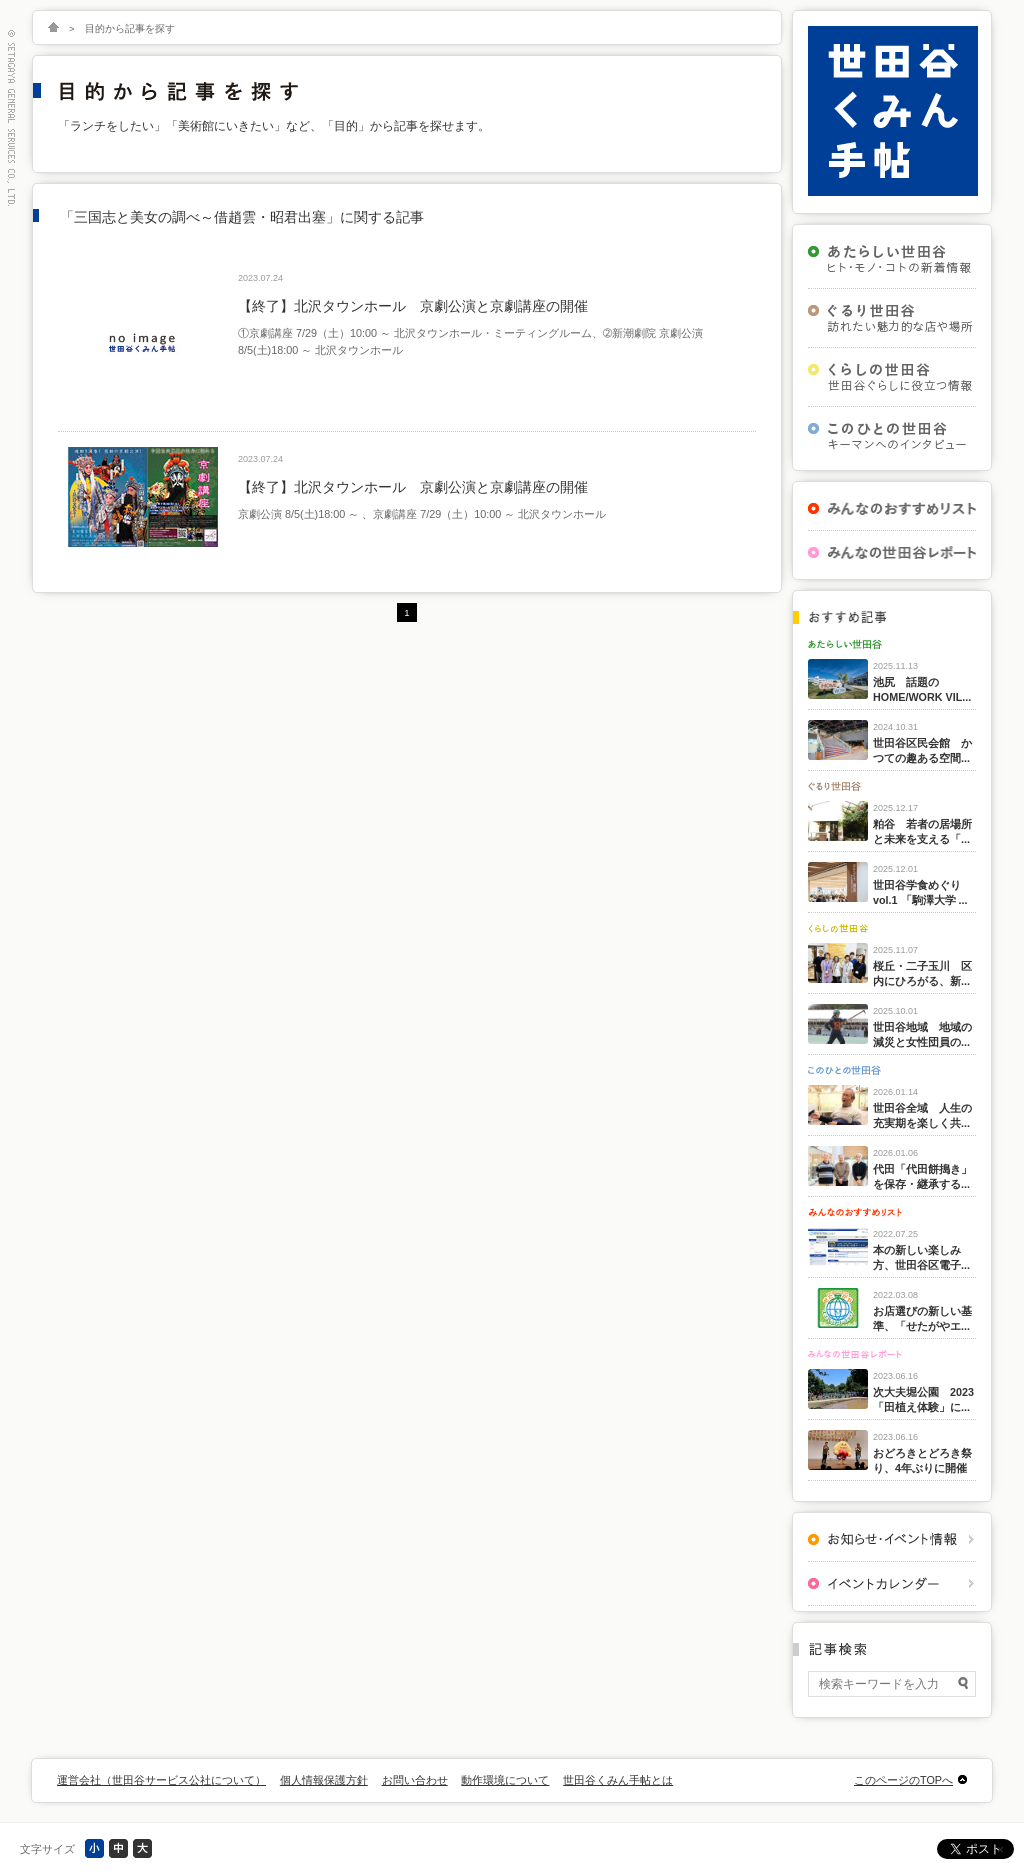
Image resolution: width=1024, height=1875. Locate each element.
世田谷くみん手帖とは (618, 1780)
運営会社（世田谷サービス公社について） (161, 1780)
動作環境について (505, 1780)
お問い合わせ (415, 1780)
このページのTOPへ (903, 1780)
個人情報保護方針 (324, 1780)
